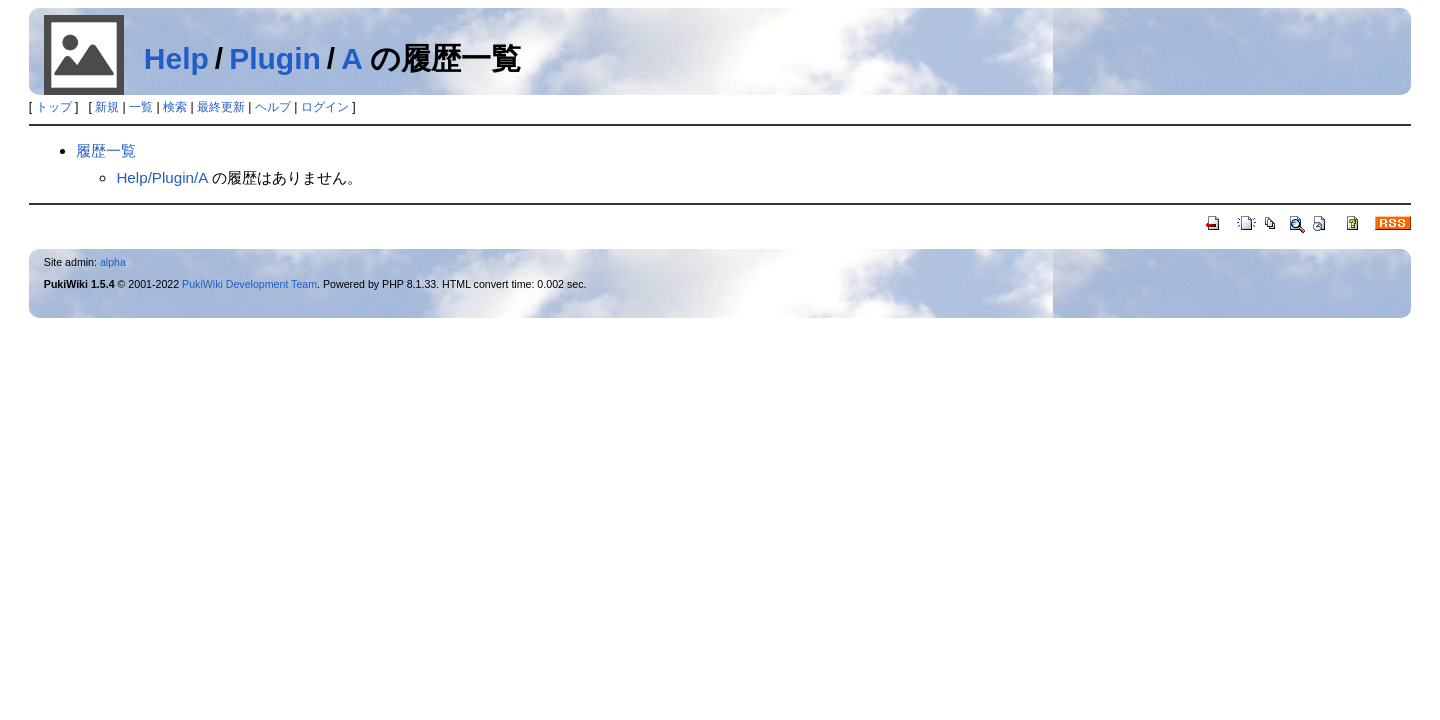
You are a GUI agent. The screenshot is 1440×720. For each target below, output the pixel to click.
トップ (54, 107)
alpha (113, 262)
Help (176, 58)
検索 (175, 107)
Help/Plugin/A (161, 177)
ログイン (325, 107)
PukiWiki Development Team (249, 284)
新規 (107, 107)
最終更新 (221, 107)
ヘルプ (273, 107)
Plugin (275, 58)
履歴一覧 (106, 150)
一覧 (141, 107)
